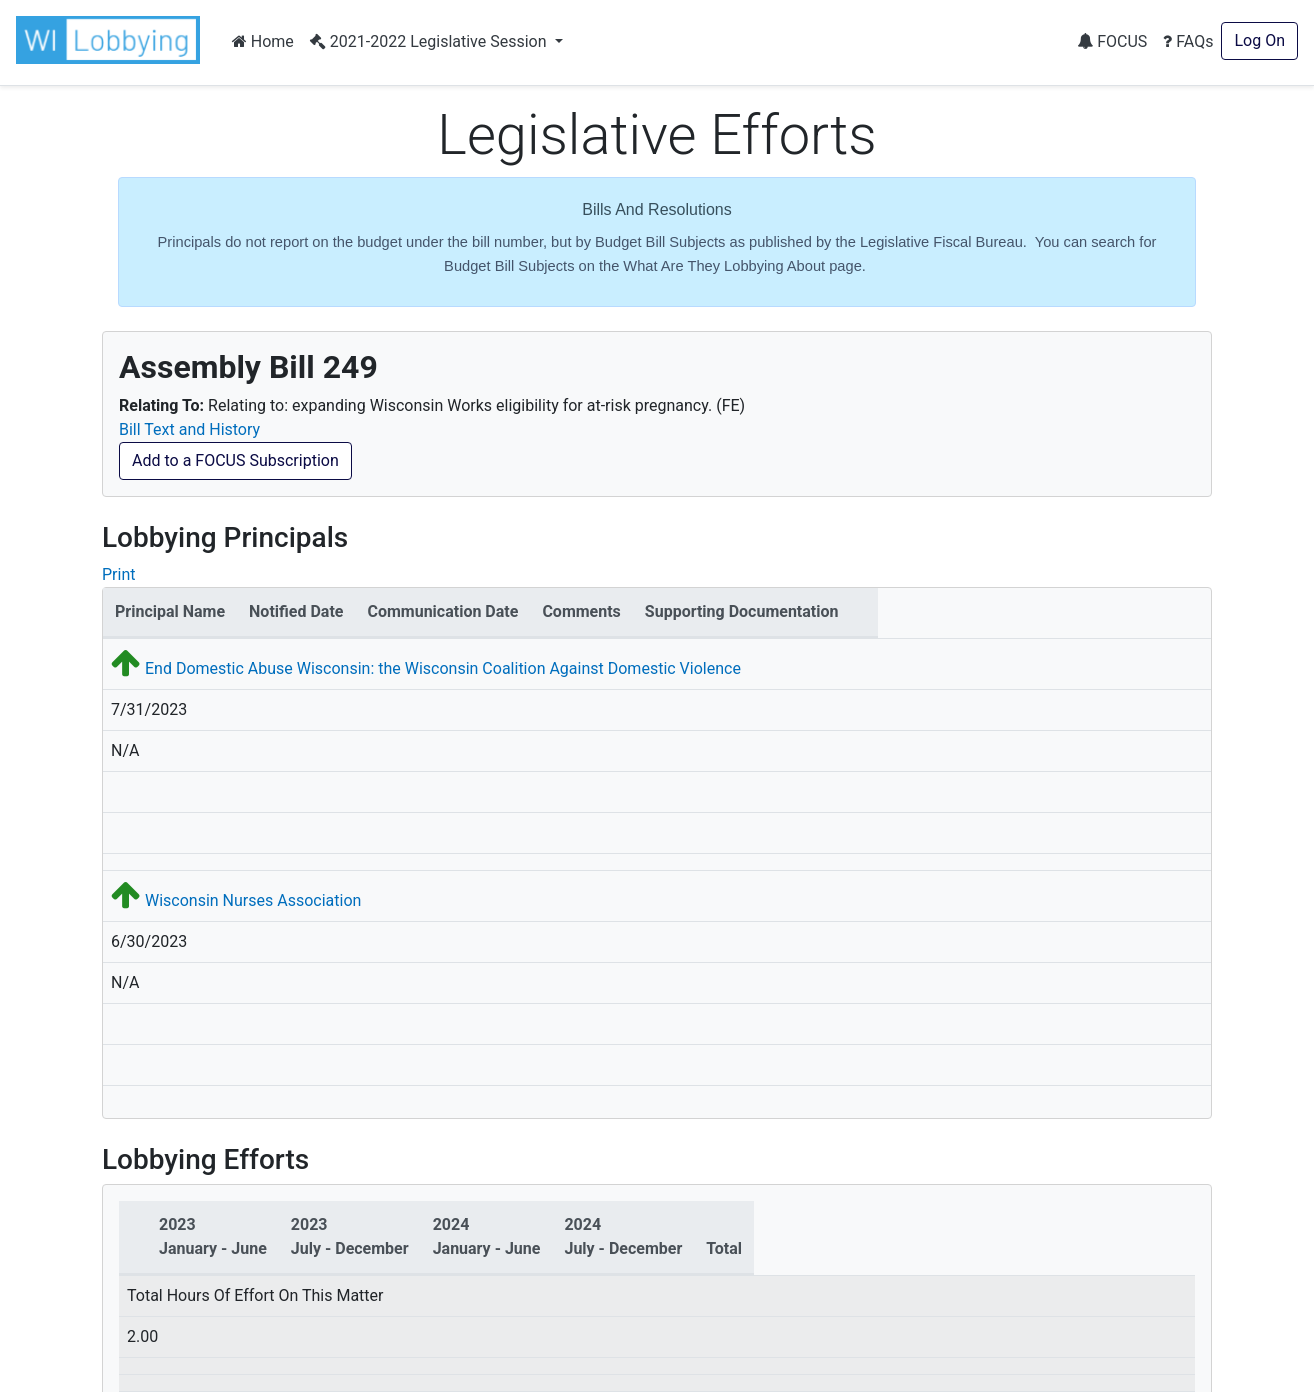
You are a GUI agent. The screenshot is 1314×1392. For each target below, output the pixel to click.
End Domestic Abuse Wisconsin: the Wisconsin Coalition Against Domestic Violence (443, 668)
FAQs (1188, 41)
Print (118, 574)
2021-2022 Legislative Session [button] (430, 41)
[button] (112, 40)
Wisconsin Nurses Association (253, 900)
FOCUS (1112, 41)
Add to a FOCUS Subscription (235, 460)
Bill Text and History (189, 429)
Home (263, 41)
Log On (1259, 40)
